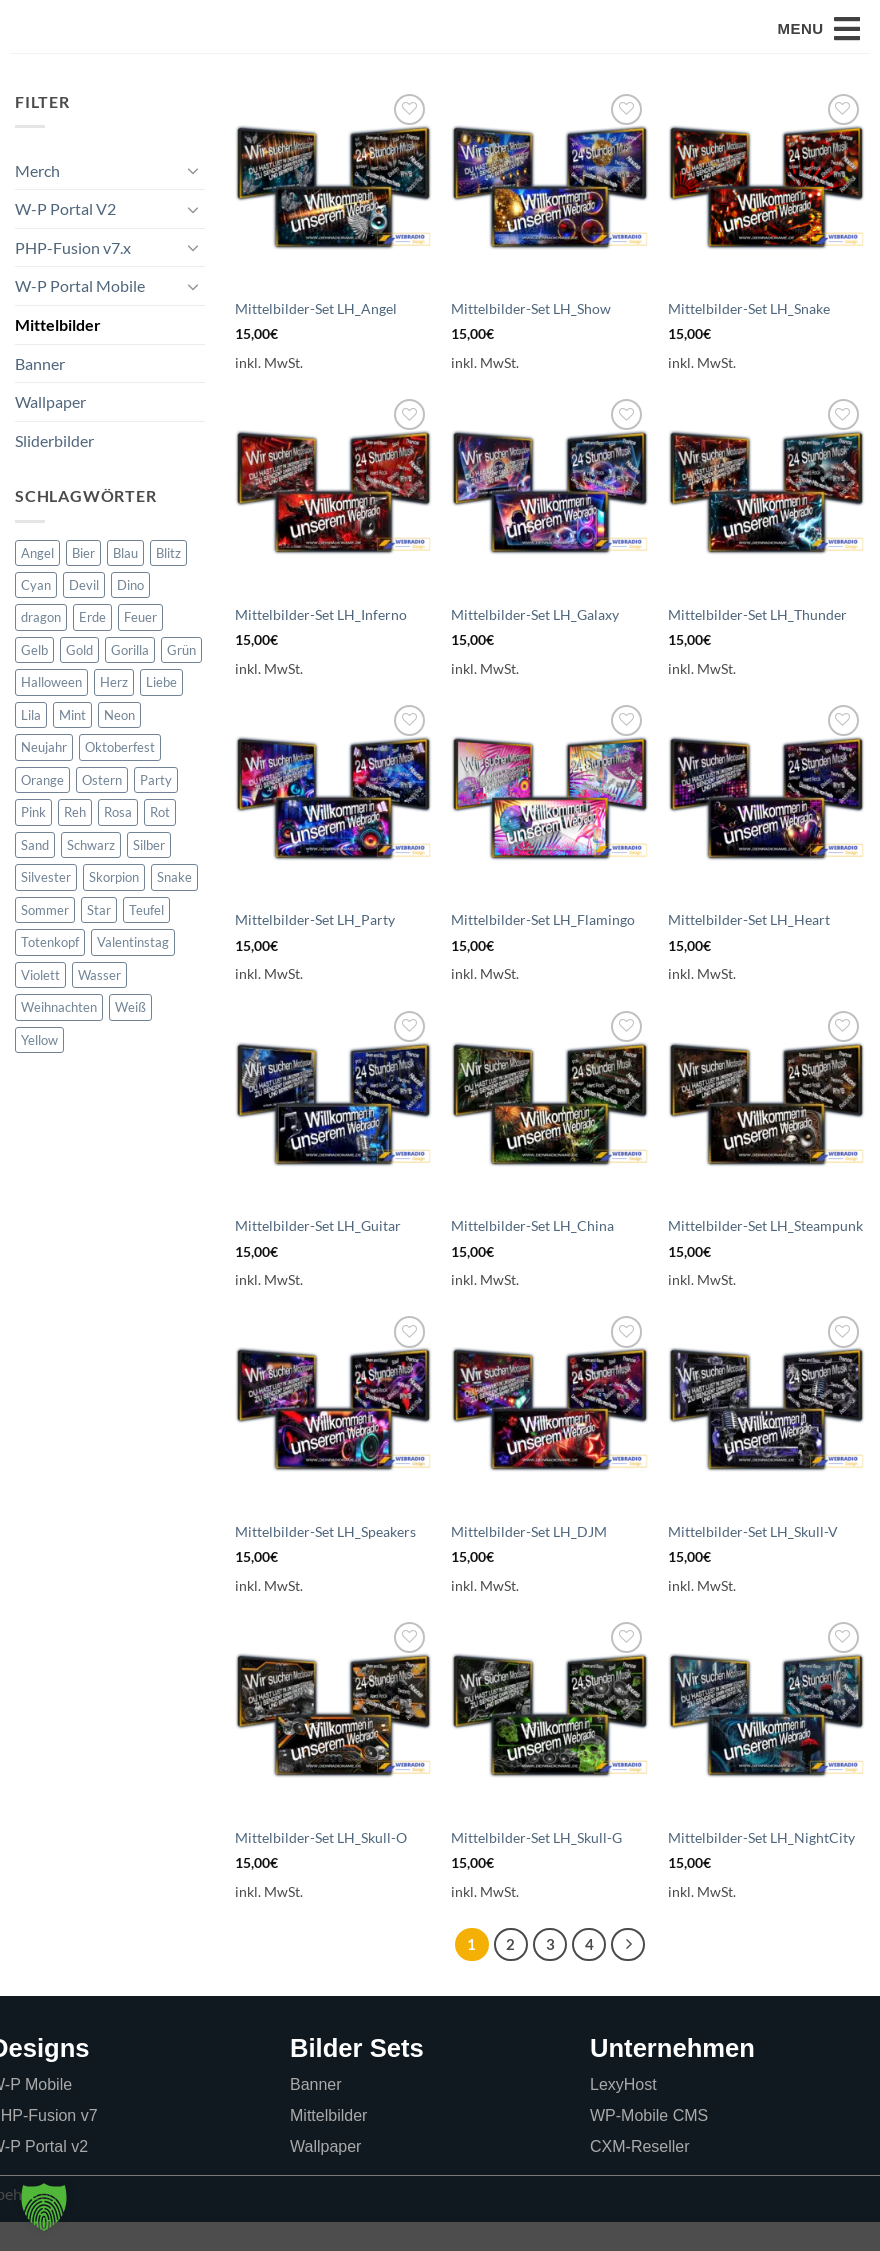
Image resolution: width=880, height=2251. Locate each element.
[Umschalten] (193, 199)
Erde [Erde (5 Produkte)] (92, 646)
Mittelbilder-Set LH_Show (531, 337)
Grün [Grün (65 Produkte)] (181, 679)
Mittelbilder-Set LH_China (532, 1254)
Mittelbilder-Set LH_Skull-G (536, 1866)
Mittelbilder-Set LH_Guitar (318, 1254)
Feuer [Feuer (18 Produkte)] (140, 646)
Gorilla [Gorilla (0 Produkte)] (130, 679)
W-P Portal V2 (65, 237)
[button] (819, 44)
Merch (37, 199)
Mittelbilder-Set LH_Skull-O (321, 1866)
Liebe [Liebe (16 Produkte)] (161, 711)
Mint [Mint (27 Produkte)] (72, 744)
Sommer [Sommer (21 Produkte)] (45, 939)
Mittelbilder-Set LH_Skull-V (753, 1560)
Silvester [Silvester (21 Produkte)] (46, 906)
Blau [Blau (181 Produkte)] (125, 582)
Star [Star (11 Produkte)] (99, 939)
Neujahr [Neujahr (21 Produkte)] (44, 776)
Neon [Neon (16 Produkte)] (119, 744)
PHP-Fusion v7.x (73, 276)
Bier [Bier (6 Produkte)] (83, 582)
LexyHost (623, 2113)
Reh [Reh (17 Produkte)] (75, 841)
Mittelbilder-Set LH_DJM (529, 1560)
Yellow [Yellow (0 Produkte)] (39, 1069)
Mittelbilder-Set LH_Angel (316, 337)
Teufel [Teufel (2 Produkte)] (146, 939)
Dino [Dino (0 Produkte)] (130, 614)
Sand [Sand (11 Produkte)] (35, 874)
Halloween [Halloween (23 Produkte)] (51, 711)
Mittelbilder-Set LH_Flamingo (543, 948)
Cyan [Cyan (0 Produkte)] (36, 614)
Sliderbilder (54, 469)
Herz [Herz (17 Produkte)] (114, 711)
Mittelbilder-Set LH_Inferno (321, 643)
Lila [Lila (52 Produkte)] (31, 744)
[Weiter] (628, 1974)
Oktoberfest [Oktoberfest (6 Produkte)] (120, 776)
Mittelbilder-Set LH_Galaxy (535, 643)
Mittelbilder (58, 353)
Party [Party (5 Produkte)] (156, 809)
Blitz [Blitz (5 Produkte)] (168, 582)
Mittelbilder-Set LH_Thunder (757, 643)
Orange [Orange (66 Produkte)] (42, 809)
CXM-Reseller (640, 2175)
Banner (40, 392)
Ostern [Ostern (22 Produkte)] (102, 809)
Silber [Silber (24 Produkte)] (149, 874)
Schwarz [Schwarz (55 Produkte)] (91, 874)
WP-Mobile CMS (649, 2144)
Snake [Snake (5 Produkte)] (174, 906)
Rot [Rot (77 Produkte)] (160, 841)
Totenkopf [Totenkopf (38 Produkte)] (50, 971)
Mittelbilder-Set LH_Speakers (325, 1560)
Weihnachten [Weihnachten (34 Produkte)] (59, 1036)
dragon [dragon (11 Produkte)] (41, 646)
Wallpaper (50, 430)
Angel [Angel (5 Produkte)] (37, 582)
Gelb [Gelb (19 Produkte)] (34, 679)
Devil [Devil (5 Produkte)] (84, 614)
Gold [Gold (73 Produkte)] (79, 679)
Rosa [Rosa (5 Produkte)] (118, 841)
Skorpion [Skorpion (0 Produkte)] (114, 906)
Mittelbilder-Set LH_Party (315, 948)
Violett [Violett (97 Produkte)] (40, 1004)
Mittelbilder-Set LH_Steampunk (765, 1254)
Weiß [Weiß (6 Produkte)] (130, 1036)
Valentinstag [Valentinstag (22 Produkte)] (133, 971)
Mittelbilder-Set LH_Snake (749, 337)
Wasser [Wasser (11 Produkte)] (99, 1004)
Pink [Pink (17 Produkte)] (33, 841)
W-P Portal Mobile (80, 314)
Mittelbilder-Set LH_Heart (749, 948)
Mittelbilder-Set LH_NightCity (761, 1866)
